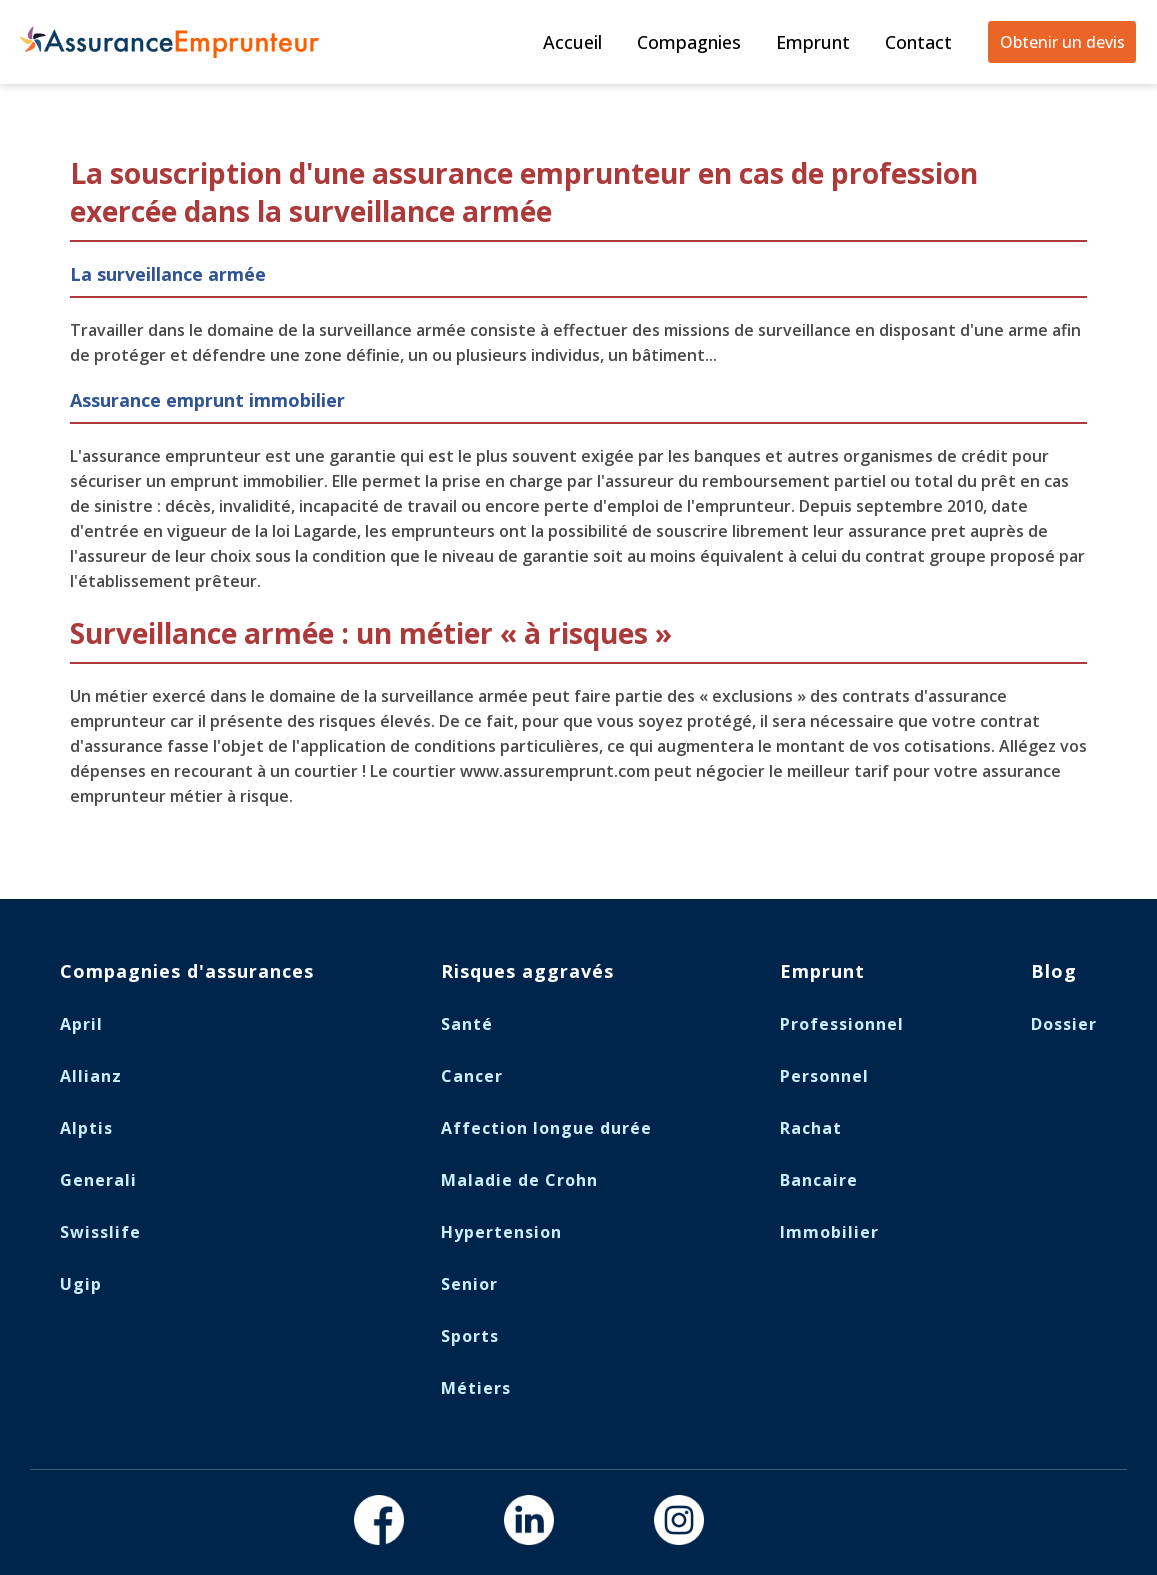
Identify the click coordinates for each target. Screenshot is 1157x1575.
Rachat (811, 1128)
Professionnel (842, 1024)
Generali (98, 1180)
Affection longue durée (546, 1128)
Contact (918, 42)
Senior (469, 1284)
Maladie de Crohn (519, 1180)
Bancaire (819, 1180)
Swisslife (100, 1232)
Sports (470, 1336)
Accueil (572, 42)
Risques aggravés (527, 971)
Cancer (472, 1076)
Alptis (86, 1128)
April (81, 1024)
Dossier (1064, 1024)
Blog (1054, 971)
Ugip (81, 1284)
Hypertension (501, 1232)
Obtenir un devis (1062, 42)
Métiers (476, 1388)
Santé (467, 1024)
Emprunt (813, 42)
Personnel (824, 1076)
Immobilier (829, 1232)
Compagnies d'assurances (187, 971)
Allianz (91, 1076)
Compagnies (689, 42)
